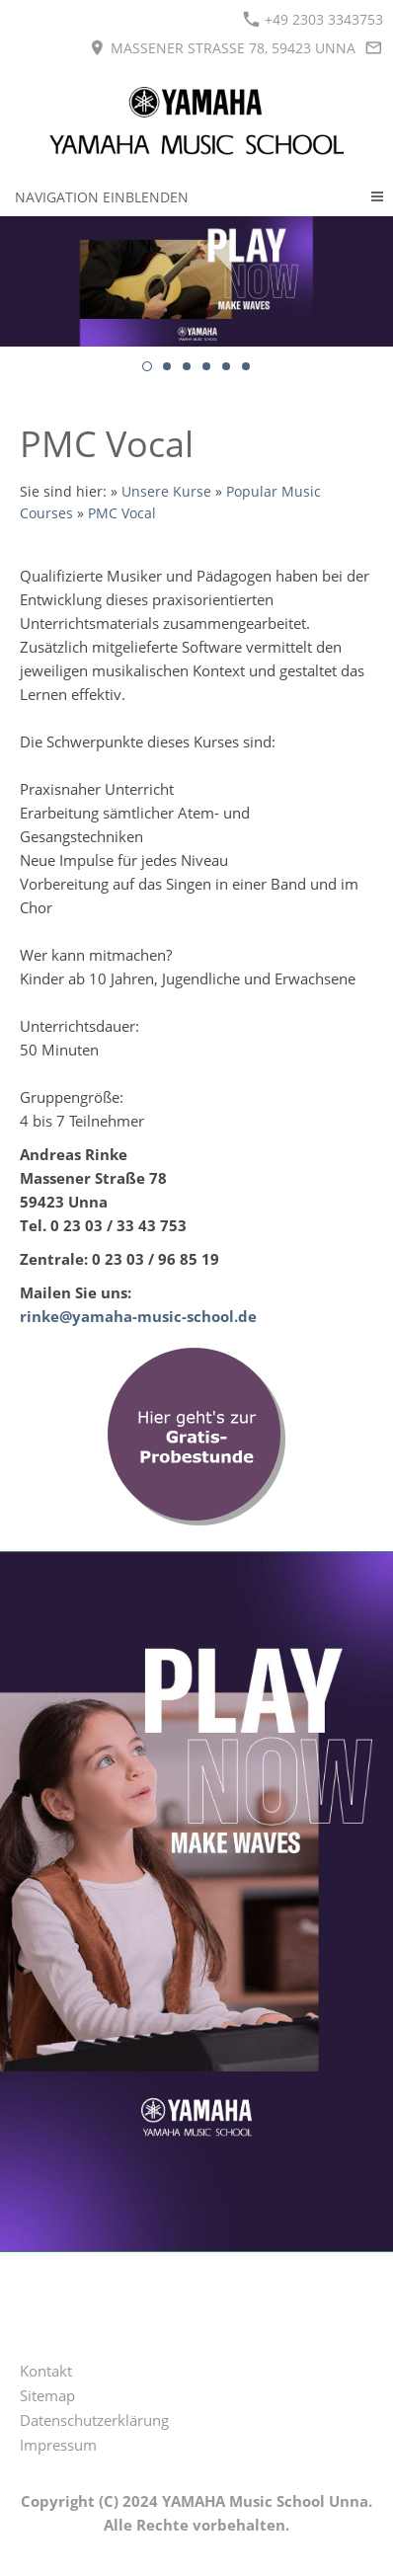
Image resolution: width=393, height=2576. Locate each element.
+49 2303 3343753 (313, 19)
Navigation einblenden (102, 197)
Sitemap (47, 2395)
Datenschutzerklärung (94, 2420)
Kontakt (46, 2371)
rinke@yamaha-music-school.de (138, 1316)
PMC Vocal (122, 513)
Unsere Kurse (166, 492)
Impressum (58, 2445)
